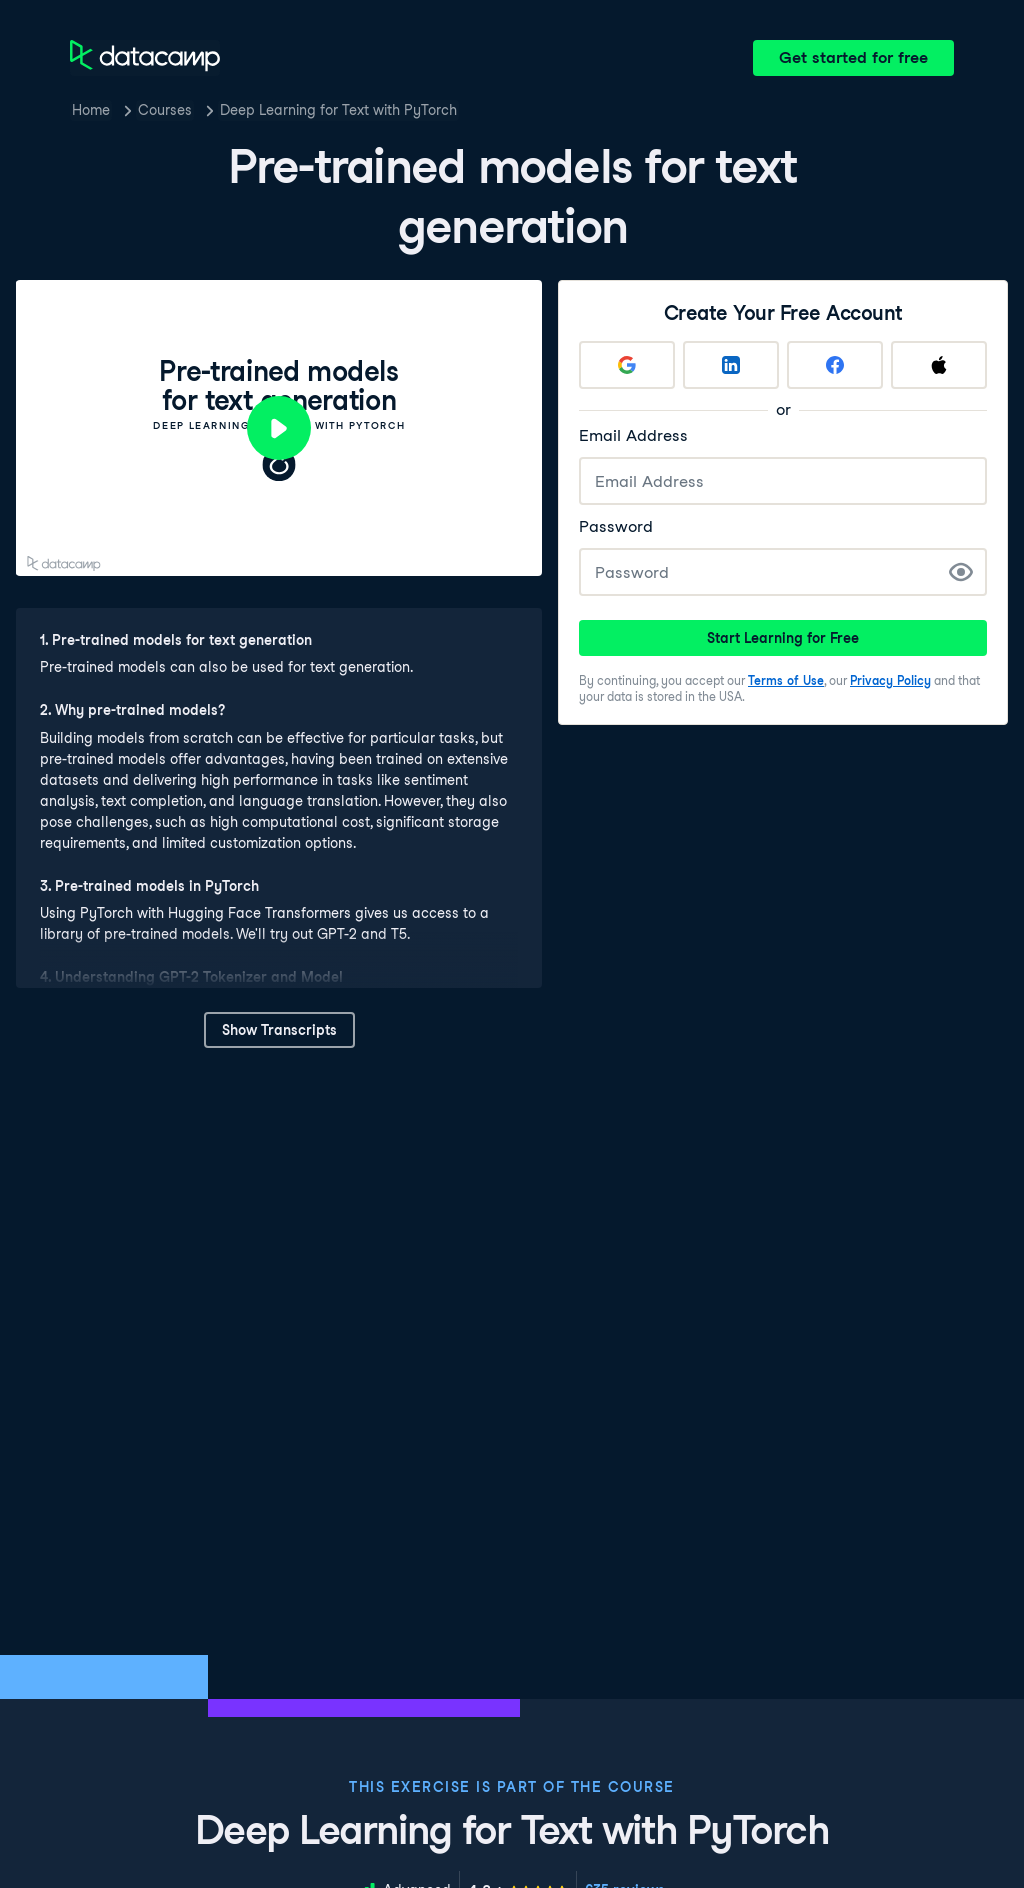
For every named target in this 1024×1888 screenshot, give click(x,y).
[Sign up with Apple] (939, 365)
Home (91, 110)
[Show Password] (961, 572)
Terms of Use (786, 680)
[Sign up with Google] (627, 365)
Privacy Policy (890, 680)
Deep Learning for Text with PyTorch (338, 110)
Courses (165, 110)
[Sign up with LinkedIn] (731, 365)
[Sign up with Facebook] (835, 365)
